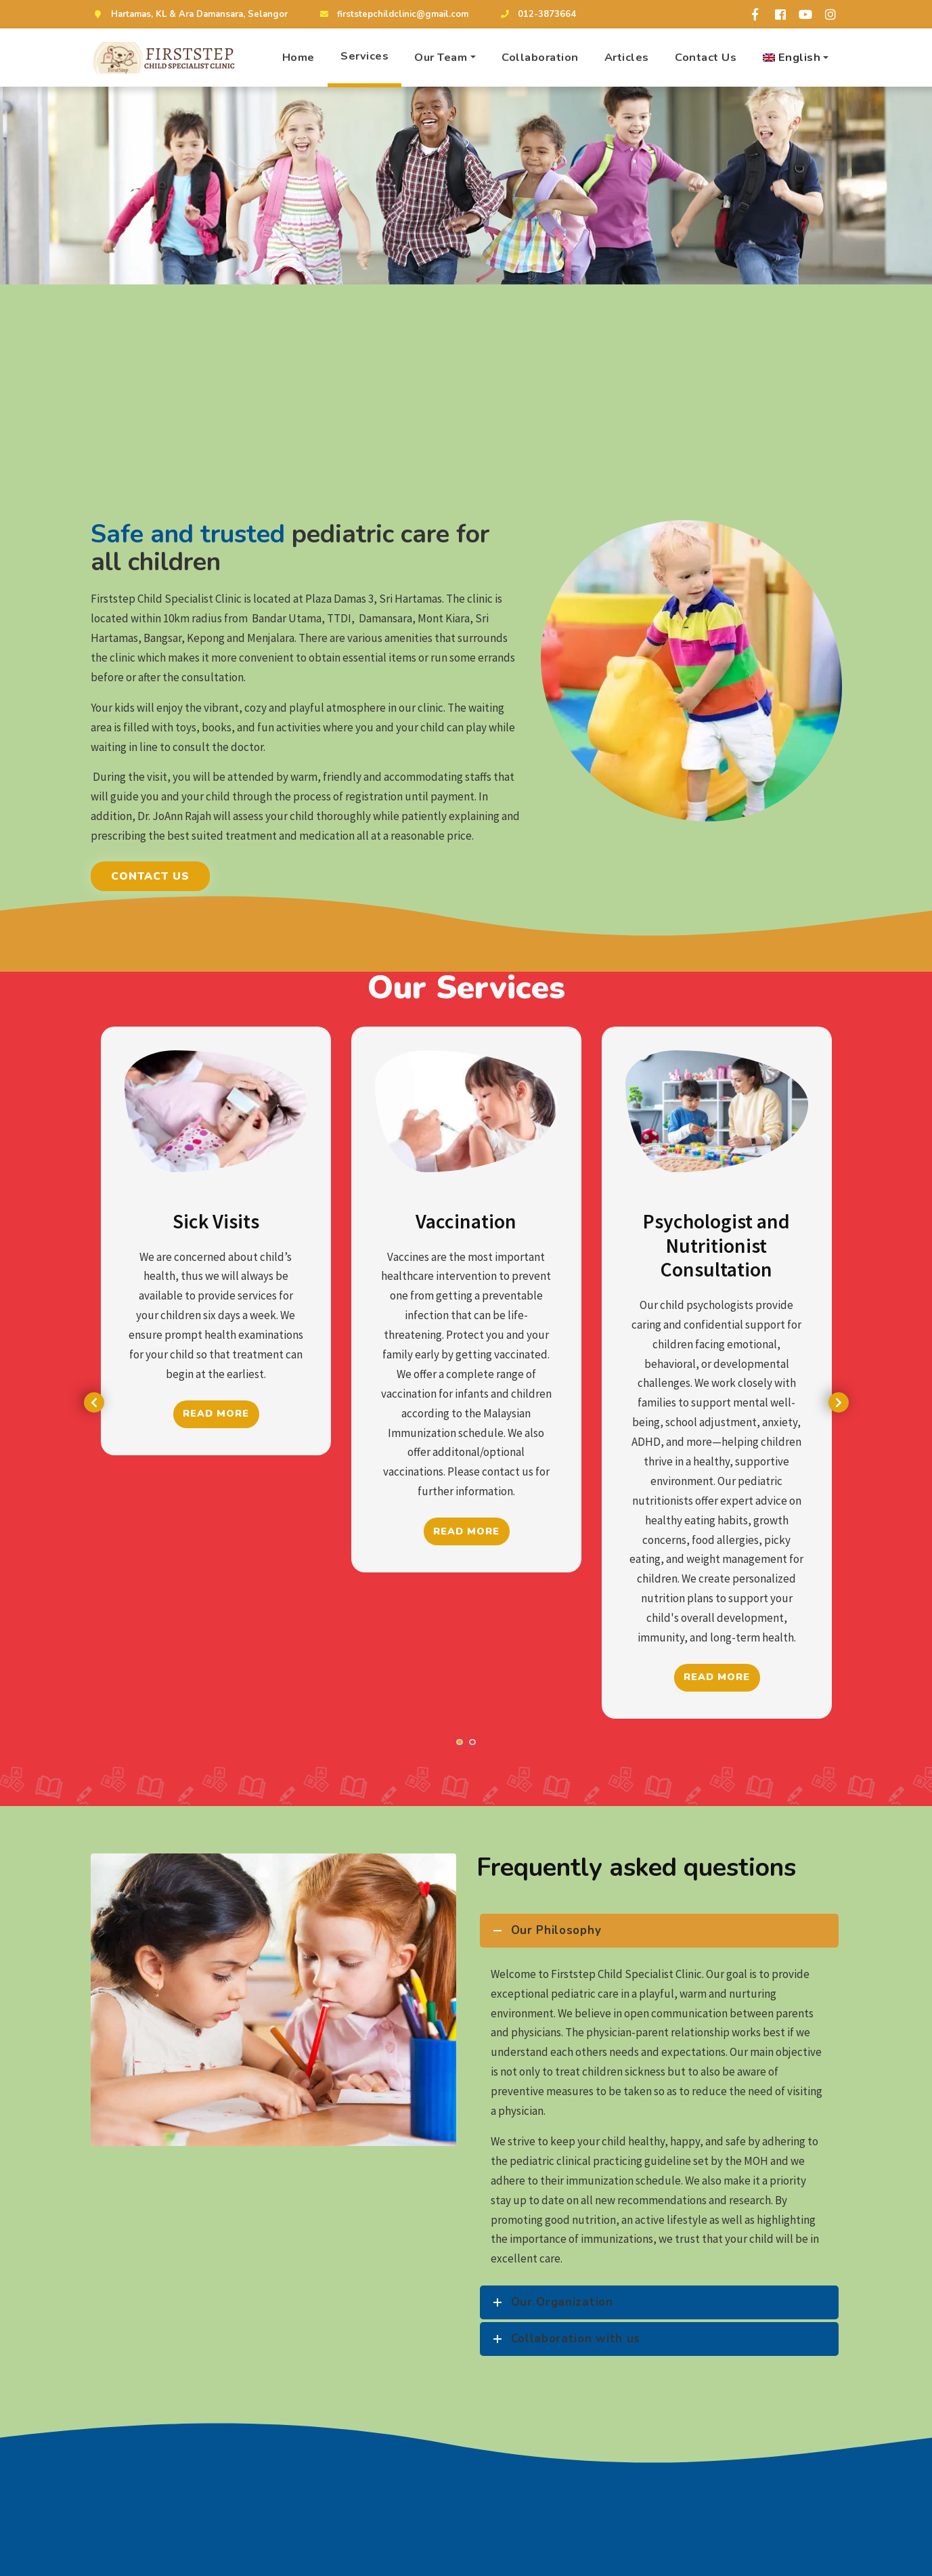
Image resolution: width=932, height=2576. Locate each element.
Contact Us (705, 57)
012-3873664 (536, 14)
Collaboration (540, 57)
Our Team (440, 57)
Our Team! (745, 2565)
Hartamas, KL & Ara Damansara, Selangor (189, 14)
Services (364, 56)
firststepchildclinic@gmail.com (392, 14)
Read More (217, 1414)
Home (298, 57)
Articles (626, 57)
